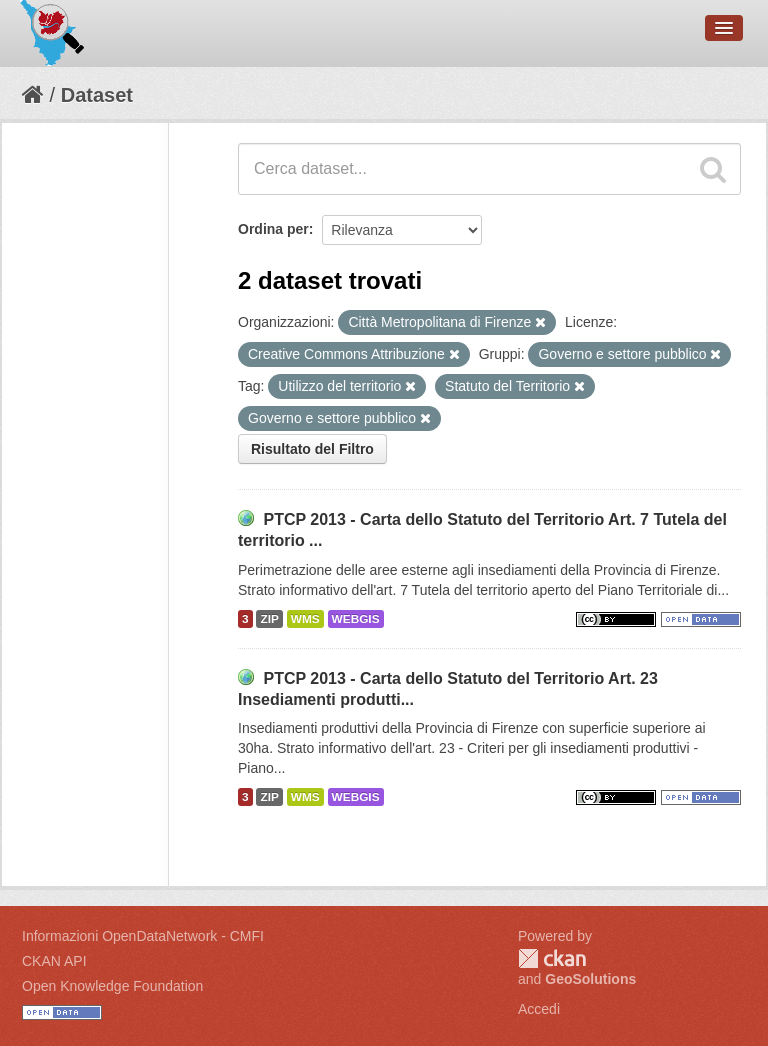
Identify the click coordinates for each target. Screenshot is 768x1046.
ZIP (269, 619)
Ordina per (273, 229)
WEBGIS (356, 619)
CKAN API (54, 961)
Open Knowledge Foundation (112, 986)
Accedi (539, 1009)
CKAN (552, 958)
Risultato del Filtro (312, 449)
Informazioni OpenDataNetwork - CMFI (143, 936)
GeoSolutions (590, 979)
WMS (305, 619)
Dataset (97, 95)
